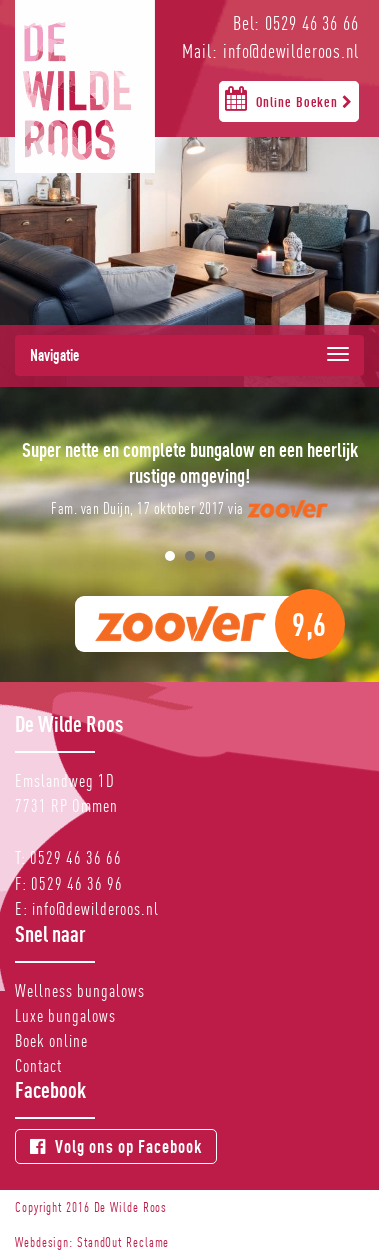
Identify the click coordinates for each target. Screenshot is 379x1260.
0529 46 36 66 (76, 857)
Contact (38, 1065)
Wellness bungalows (80, 990)
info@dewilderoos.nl (95, 908)
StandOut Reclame (123, 1242)
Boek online (51, 1040)
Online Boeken (289, 98)
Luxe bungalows (65, 1015)
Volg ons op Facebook (116, 1146)
